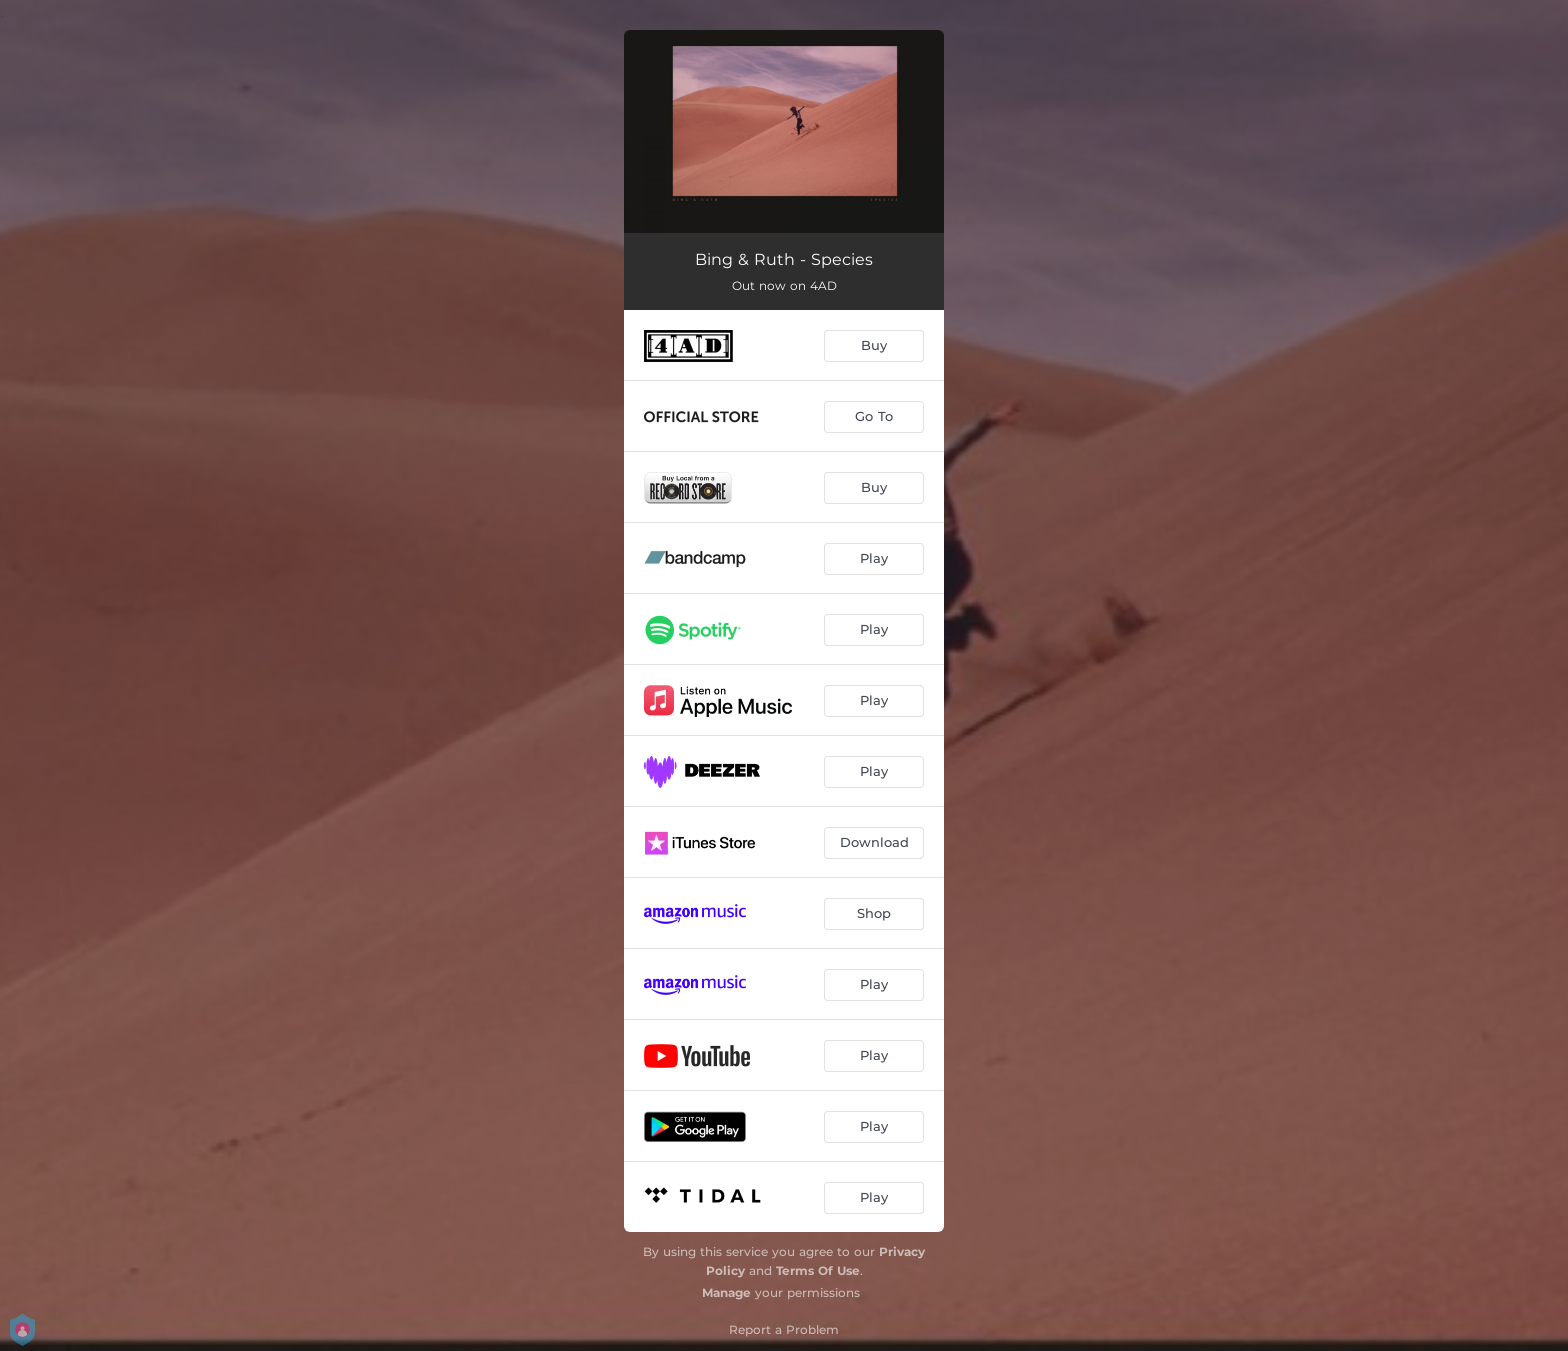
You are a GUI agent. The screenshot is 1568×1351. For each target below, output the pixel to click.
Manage (726, 1292)
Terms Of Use (818, 1270)
